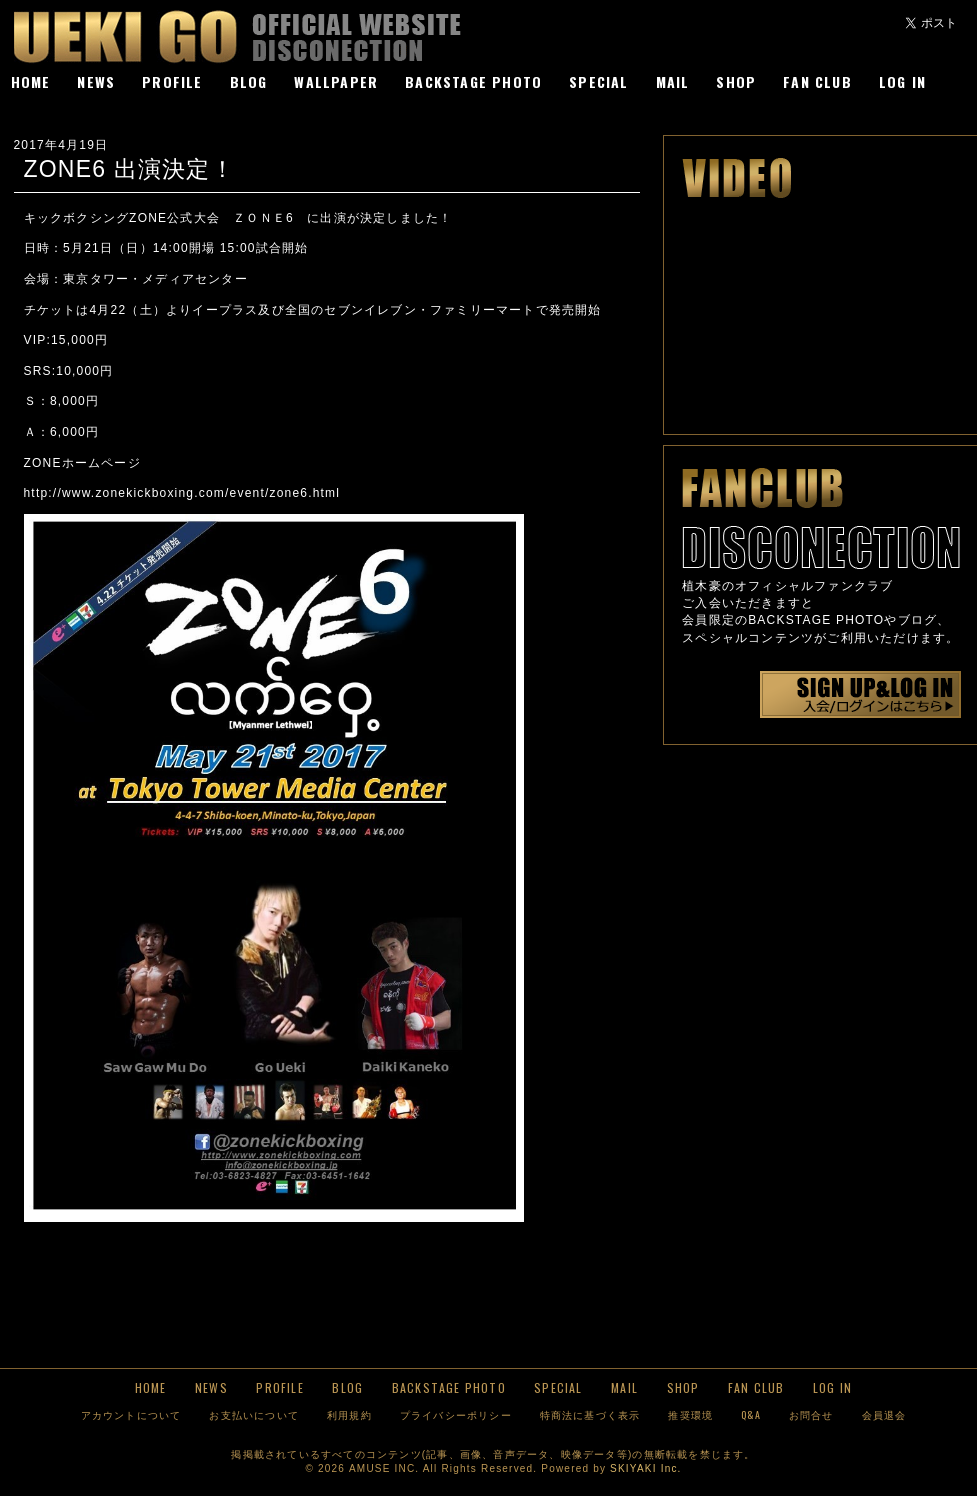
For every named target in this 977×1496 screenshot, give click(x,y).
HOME (31, 81)
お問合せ (811, 1414)
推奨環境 (690, 1414)
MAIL (673, 81)
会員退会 (884, 1414)
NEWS (96, 81)
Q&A (751, 1414)
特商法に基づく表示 (590, 1414)
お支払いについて (254, 1414)
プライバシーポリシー (456, 1414)
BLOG (249, 81)
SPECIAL (598, 81)
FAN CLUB (817, 81)
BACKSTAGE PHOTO (473, 81)
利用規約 (349, 1414)
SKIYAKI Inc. (645, 1468)
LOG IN (902, 81)
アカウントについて (131, 1414)
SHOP (736, 81)
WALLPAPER (336, 81)
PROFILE (172, 81)
